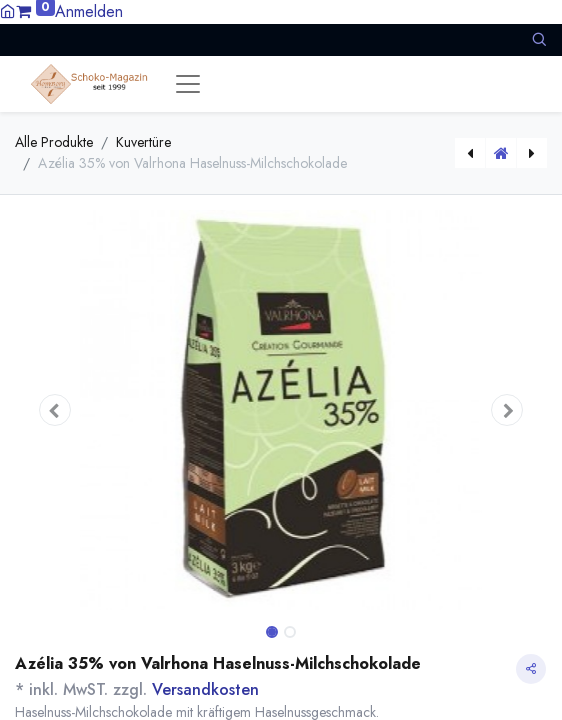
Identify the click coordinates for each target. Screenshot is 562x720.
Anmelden (89, 11)
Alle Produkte (54, 142)
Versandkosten (205, 689)
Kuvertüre (143, 142)
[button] (539, 39)
